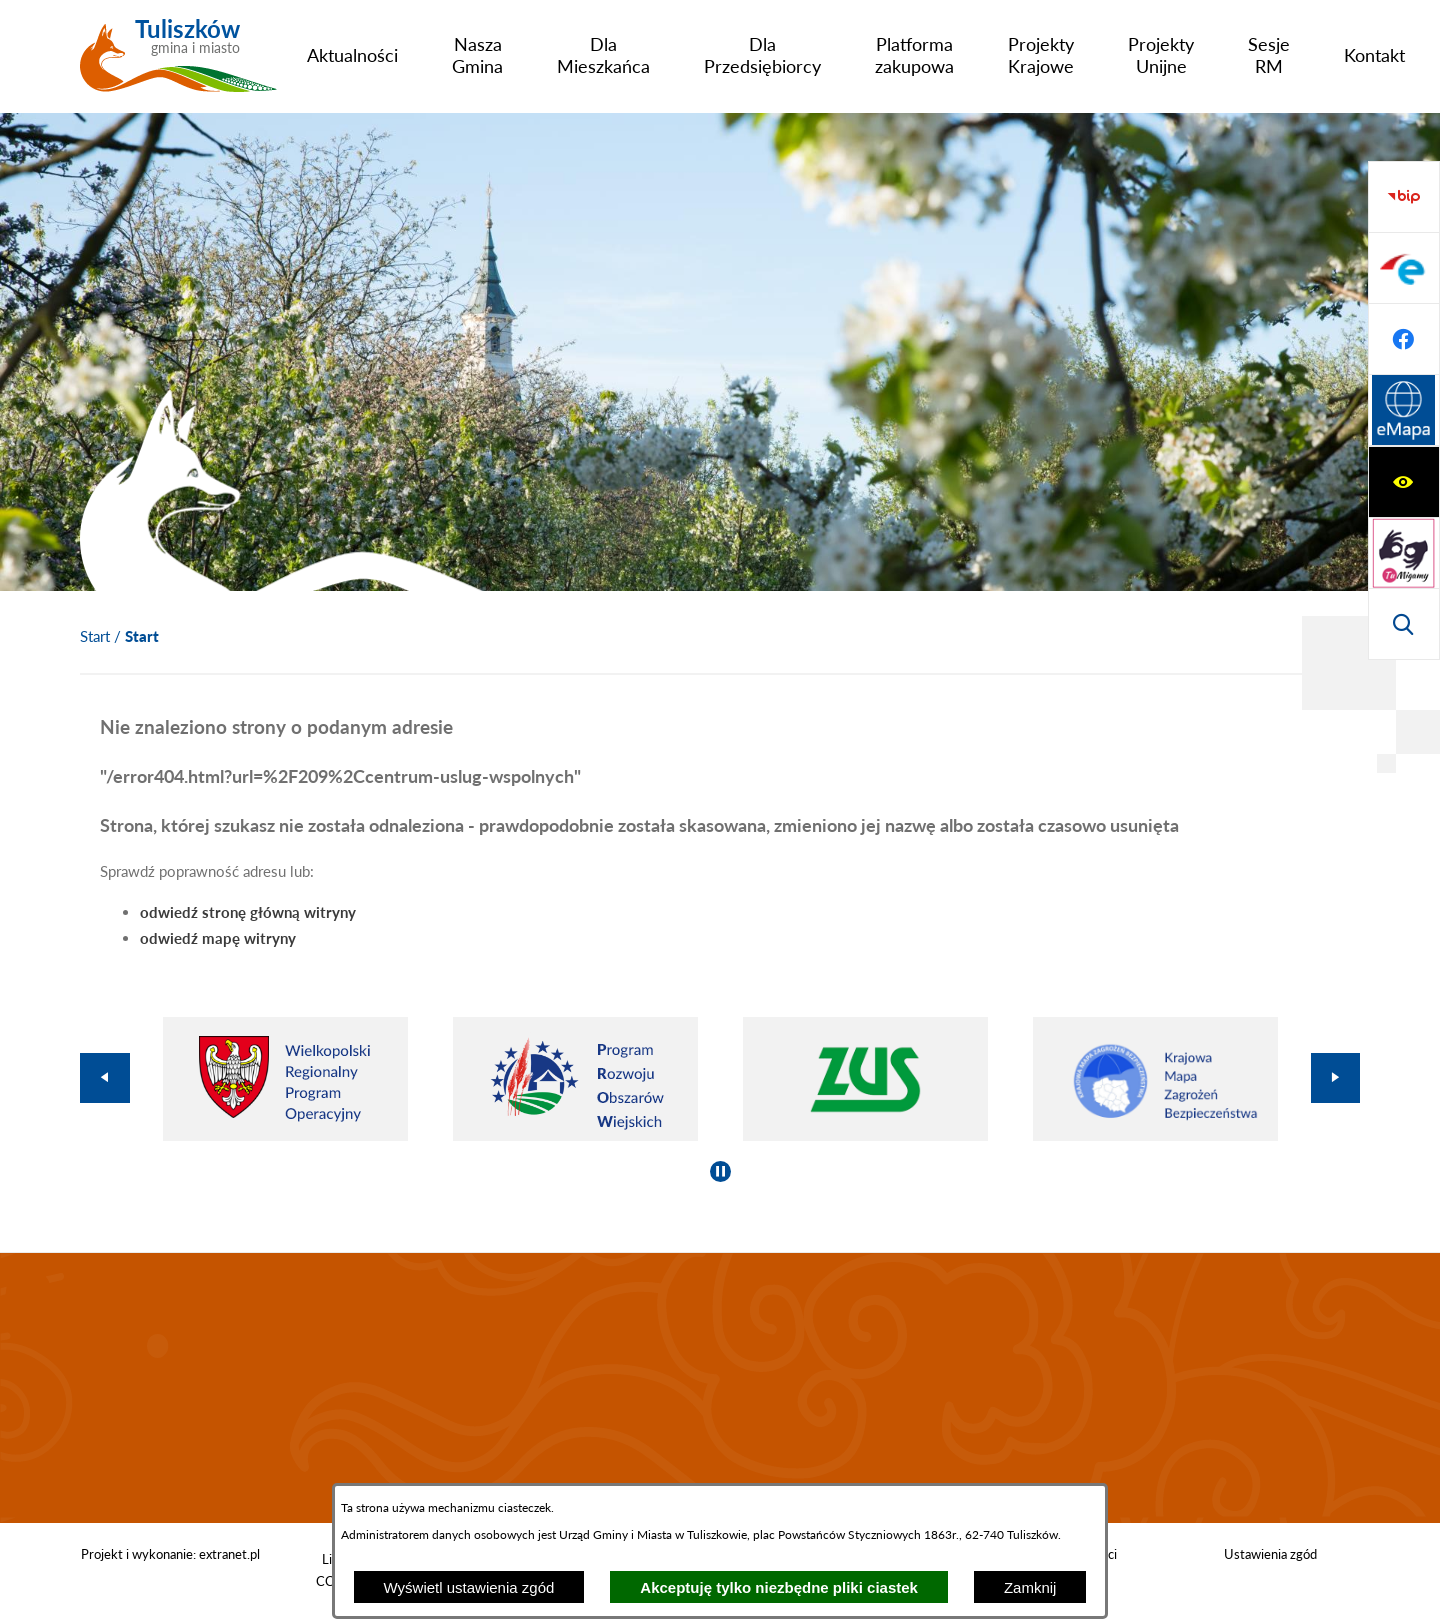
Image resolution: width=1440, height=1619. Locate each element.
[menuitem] (352, 55)
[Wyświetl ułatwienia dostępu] (1404, 197)
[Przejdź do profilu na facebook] (1404, 553)
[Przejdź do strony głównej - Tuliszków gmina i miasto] (178, 63)
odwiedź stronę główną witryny (248, 912)
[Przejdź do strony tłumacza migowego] (1404, 268)
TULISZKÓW (720, 1388)
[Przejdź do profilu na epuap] (1404, 482)
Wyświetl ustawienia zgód (469, 1587)
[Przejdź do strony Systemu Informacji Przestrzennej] (1404, 624)
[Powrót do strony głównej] (95, 637)
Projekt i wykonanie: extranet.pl (170, 1554)
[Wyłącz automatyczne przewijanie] (720, 1171)
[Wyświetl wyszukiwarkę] (1404, 339)
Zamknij (1030, 1587)
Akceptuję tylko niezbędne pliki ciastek (779, 1587)
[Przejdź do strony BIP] (1404, 411)
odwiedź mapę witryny (218, 938)
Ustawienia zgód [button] (1270, 1554)
